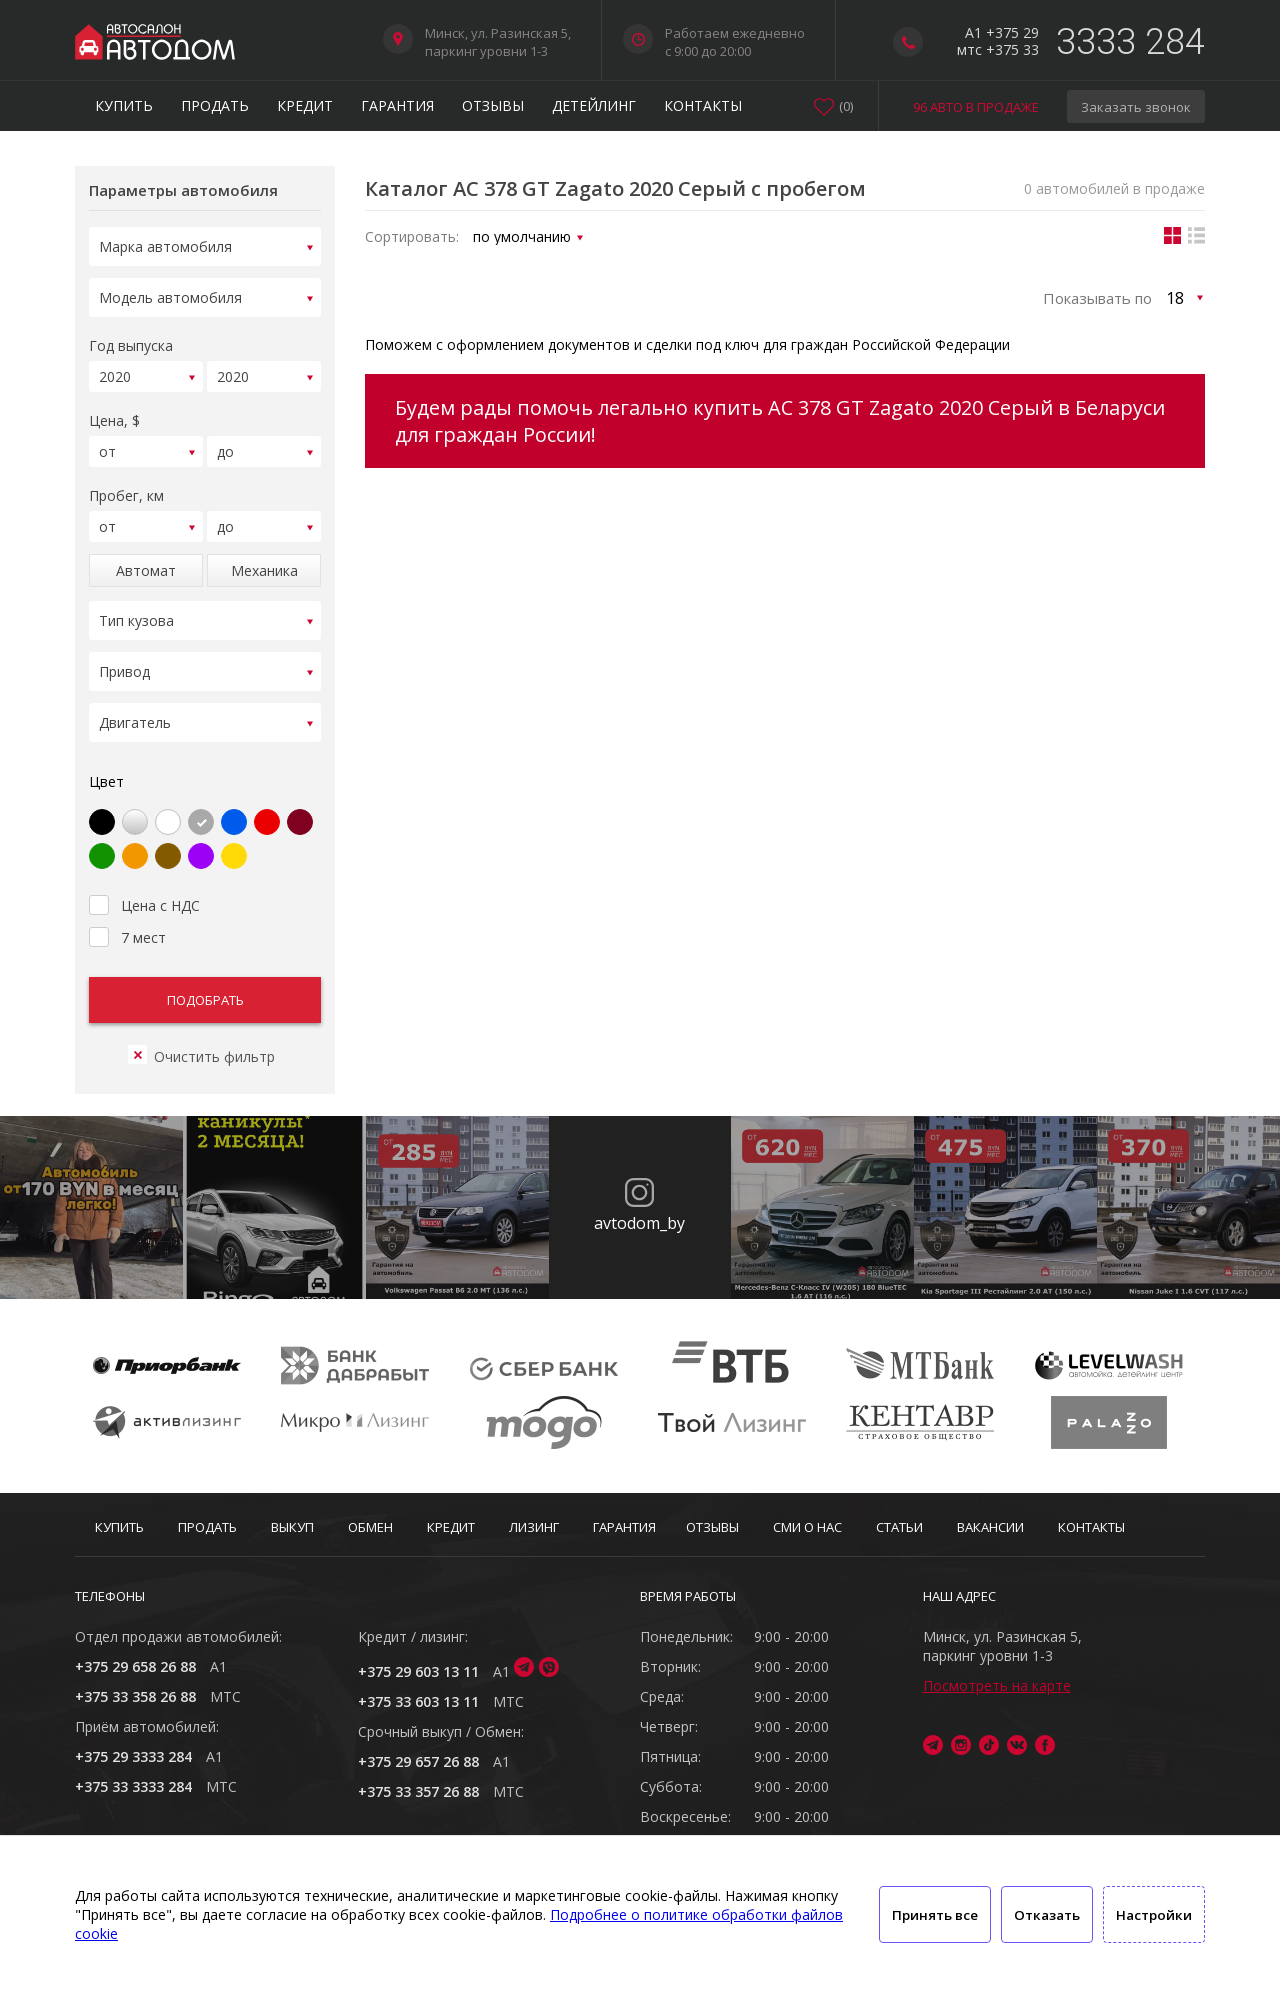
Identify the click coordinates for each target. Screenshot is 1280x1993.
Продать (215, 105)
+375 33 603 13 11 (418, 1701)
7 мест (127, 911)
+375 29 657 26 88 (418, 1761)
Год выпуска (131, 339)
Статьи (899, 1527)
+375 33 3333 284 (133, 1786)
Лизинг (534, 1527)
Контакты (703, 105)
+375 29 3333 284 (133, 1756)
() (846, 106)
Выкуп (292, 1527)
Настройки (1154, 1915)
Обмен (370, 1527)
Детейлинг (594, 105)
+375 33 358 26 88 (135, 1696)
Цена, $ (114, 411)
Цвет (106, 757)
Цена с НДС (144, 879)
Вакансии (990, 1527)
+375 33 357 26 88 (418, 1791)
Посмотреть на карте (997, 1685)
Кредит (305, 105)
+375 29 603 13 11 (418, 1671)
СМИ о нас (807, 1527)
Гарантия (397, 105)
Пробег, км (126, 483)
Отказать (1047, 1915)
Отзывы (493, 105)
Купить (124, 105)
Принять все (935, 1915)
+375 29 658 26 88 (135, 1666)
